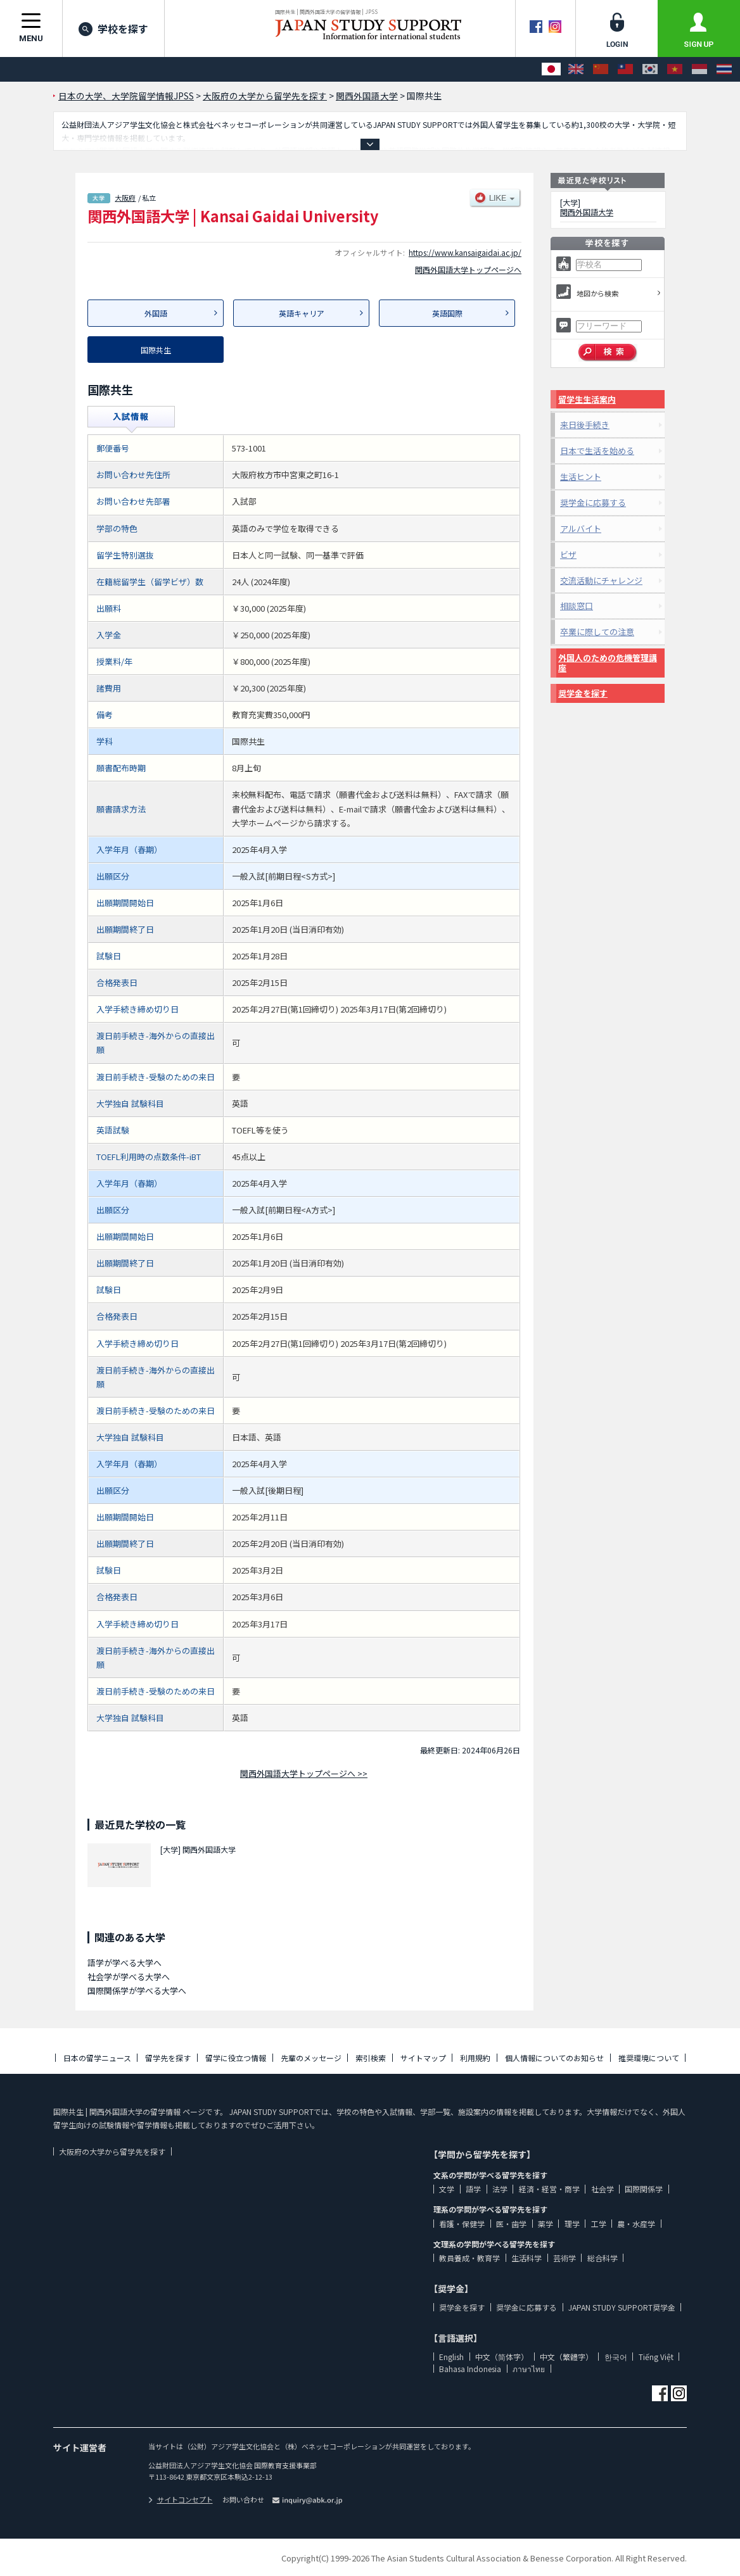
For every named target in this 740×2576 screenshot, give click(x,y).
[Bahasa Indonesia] (699, 69)
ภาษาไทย (529, 2368)
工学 (598, 2223)
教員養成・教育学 (469, 2257)
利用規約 (475, 2058)
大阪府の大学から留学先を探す (112, 2151)
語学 (473, 2188)
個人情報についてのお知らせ (554, 2058)
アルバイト (580, 528)
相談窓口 (576, 606)
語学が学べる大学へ (124, 1963)
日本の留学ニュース (97, 2058)
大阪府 (125, 198)
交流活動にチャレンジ (601, 580)
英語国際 (447, 313)
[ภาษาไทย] (724, 69)
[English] (575, 69)
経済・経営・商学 (549, 2188)
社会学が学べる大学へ (128, 1977)
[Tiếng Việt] (674, 69)
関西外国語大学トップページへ (468, 269)
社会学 (602, 2188)
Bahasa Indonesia (470, 2368)
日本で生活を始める (597, 451)
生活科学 (526, 2257)
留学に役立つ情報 (235, 2058)
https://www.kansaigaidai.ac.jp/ (465, 252)
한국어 (615, 2356)
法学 (499, 2188)
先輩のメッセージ (311, 2058)
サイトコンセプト (180, 2499)
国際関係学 (644, 2188)
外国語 (155, 313)
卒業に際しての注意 (597, 632)
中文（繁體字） (566, 2356)
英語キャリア (301, 313)
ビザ (568, 554)
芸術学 (564, 2257)
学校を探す (113, 28)
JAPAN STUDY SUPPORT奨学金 (621, 2307)
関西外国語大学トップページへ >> (303, 1773)
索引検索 (370, 2058)
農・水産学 (636, 2223)
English (451, 2356)
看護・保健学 (462, 2223)
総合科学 (602, 2257)
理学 (572, 2223)
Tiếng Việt (656, 2356)
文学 (446, 2188)
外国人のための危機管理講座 (607, 663)
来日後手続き (584, 425)
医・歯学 (511, 2223)
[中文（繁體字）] (625, 69)
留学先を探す (168, 2058)
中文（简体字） (501, 2356)
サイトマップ (423, 2058)
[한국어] (650, 69)
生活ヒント (580, 476)
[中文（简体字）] (600, 69)
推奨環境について (648, 2058)
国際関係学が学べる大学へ (136, 1991)
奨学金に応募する (593, 502)
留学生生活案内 (587, 399)
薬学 (545, 2223)
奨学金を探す (583, 693)
